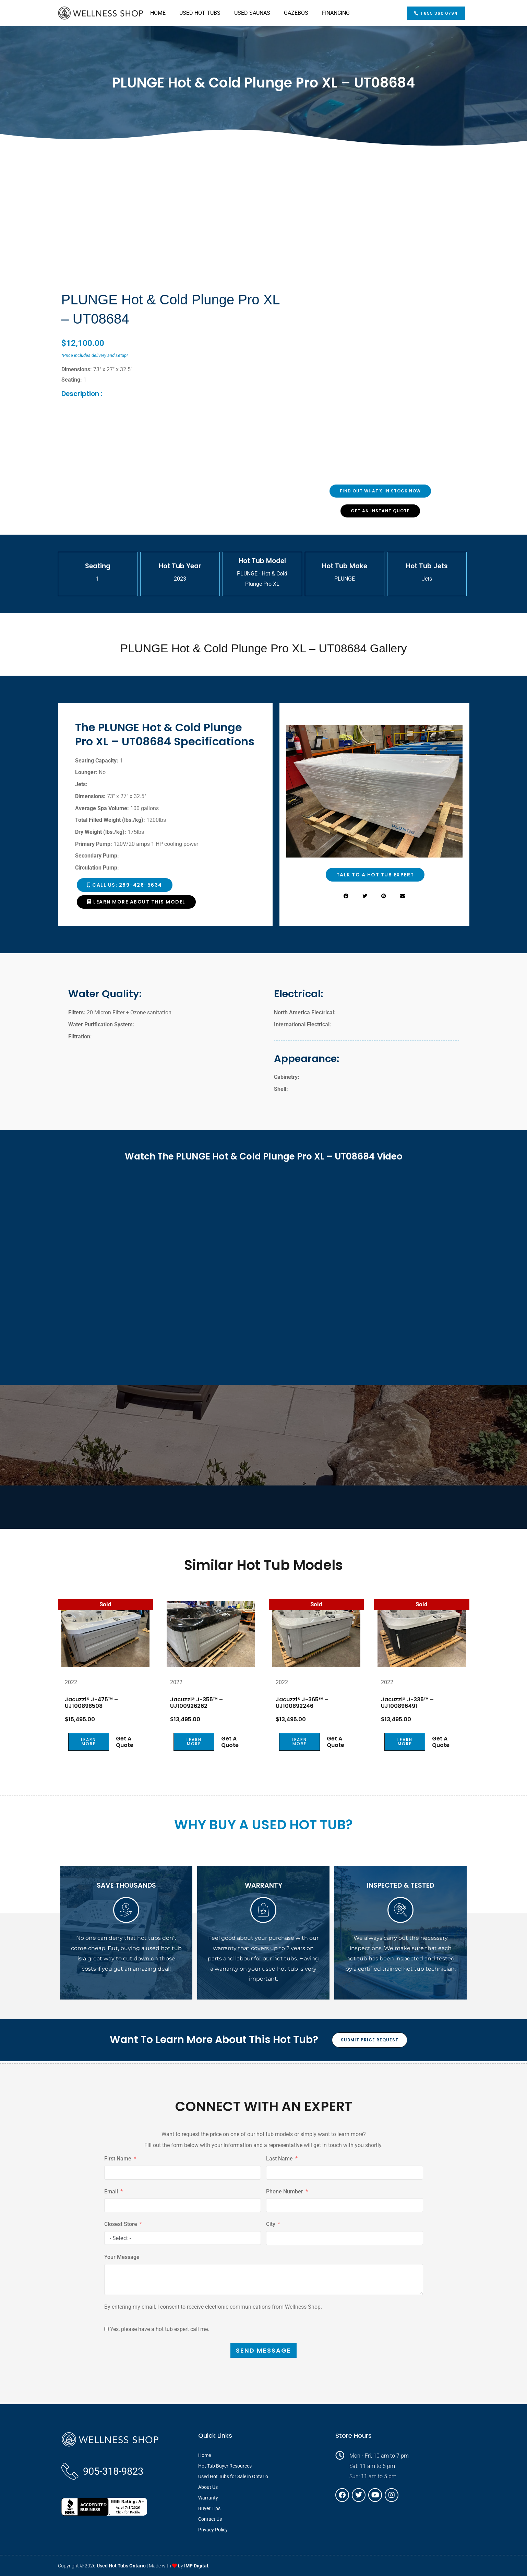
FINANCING (336, 13)
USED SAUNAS (252, 13)
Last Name (279, 2158)
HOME (158, 13)
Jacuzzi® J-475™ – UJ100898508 (91, 1702)
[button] (346, 896)
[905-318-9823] (70, 2471)
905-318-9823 (113, 2471)
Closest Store (120, 2224)
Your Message (122, 2257)
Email (111, 2191)
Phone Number (284, 2191)
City (270, 2224)
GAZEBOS (296, 13)
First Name (117, 2158)
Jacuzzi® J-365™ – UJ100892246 (302, 1702)
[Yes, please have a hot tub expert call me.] (106, 2329)
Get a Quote (124, 1742)
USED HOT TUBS (199, 13)
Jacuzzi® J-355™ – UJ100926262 (196, 1702)
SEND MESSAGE (263, 2350)
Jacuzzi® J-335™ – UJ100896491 (407, 1702)
